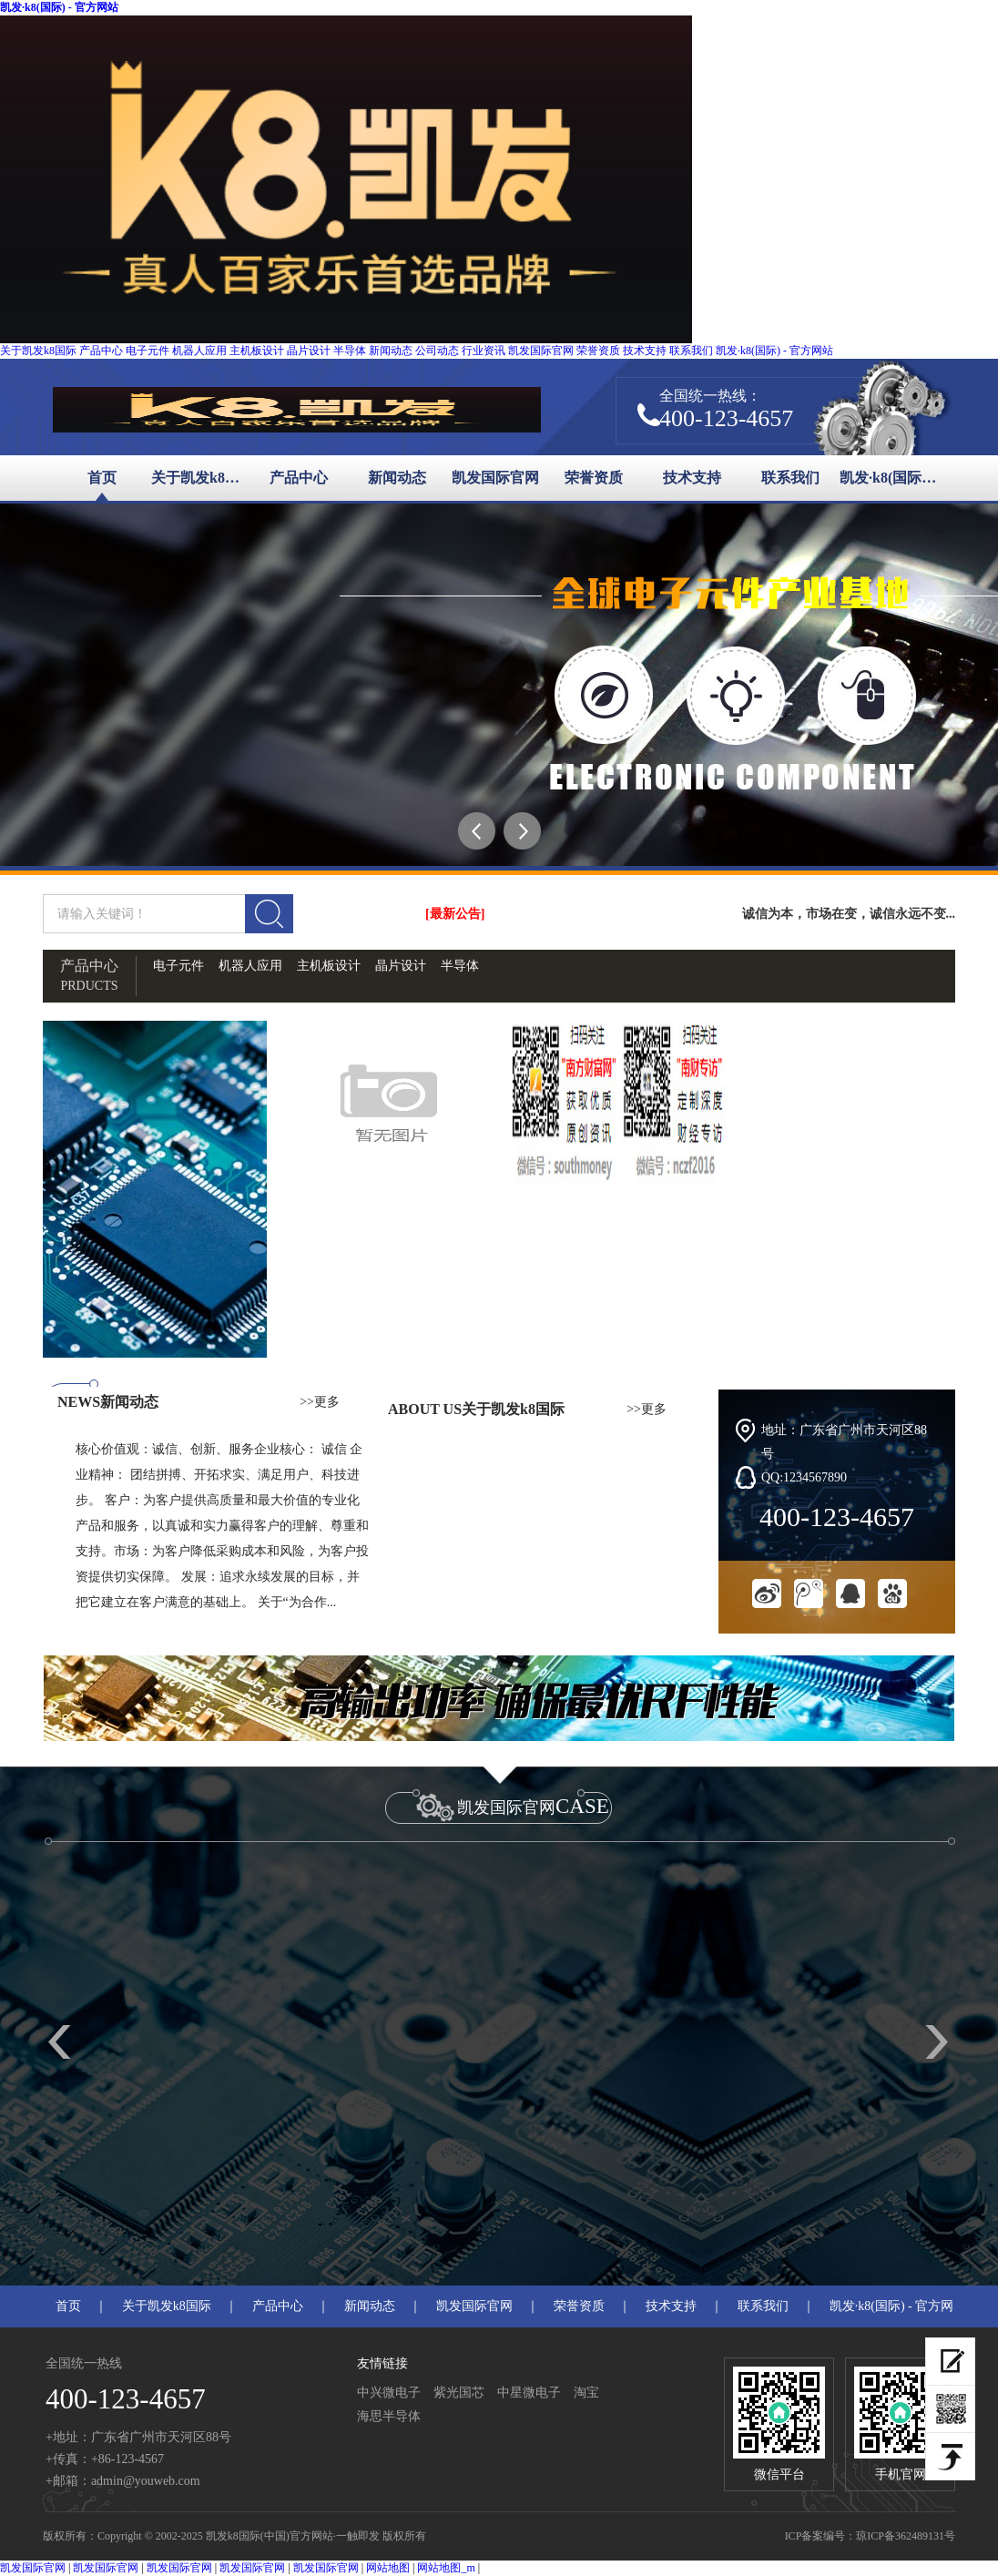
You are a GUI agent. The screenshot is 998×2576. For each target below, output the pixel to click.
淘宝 (586, 2392)
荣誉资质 (598, 350)
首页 (102, 477)
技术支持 (645, 350)
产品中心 (101, 350)
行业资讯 (483, 350)
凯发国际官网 (541, 350)
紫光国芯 (458, 2392)
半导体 (349, 350)
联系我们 (691, 350)
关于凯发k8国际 (38, 350)
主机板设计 (256, 350)
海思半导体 (389, 2416)
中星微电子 (529, 2392)
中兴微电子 (389, 2392)
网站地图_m (445, 2567)
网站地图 (388, 2567)
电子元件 (147, 350)
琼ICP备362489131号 (905, 2536)
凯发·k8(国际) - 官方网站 (59, 7)
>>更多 (320, 1402)
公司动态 (437, 350)
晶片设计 (309, 350)
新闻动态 (390, 350)
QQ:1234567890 (804, 1477)
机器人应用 (199, 350)
